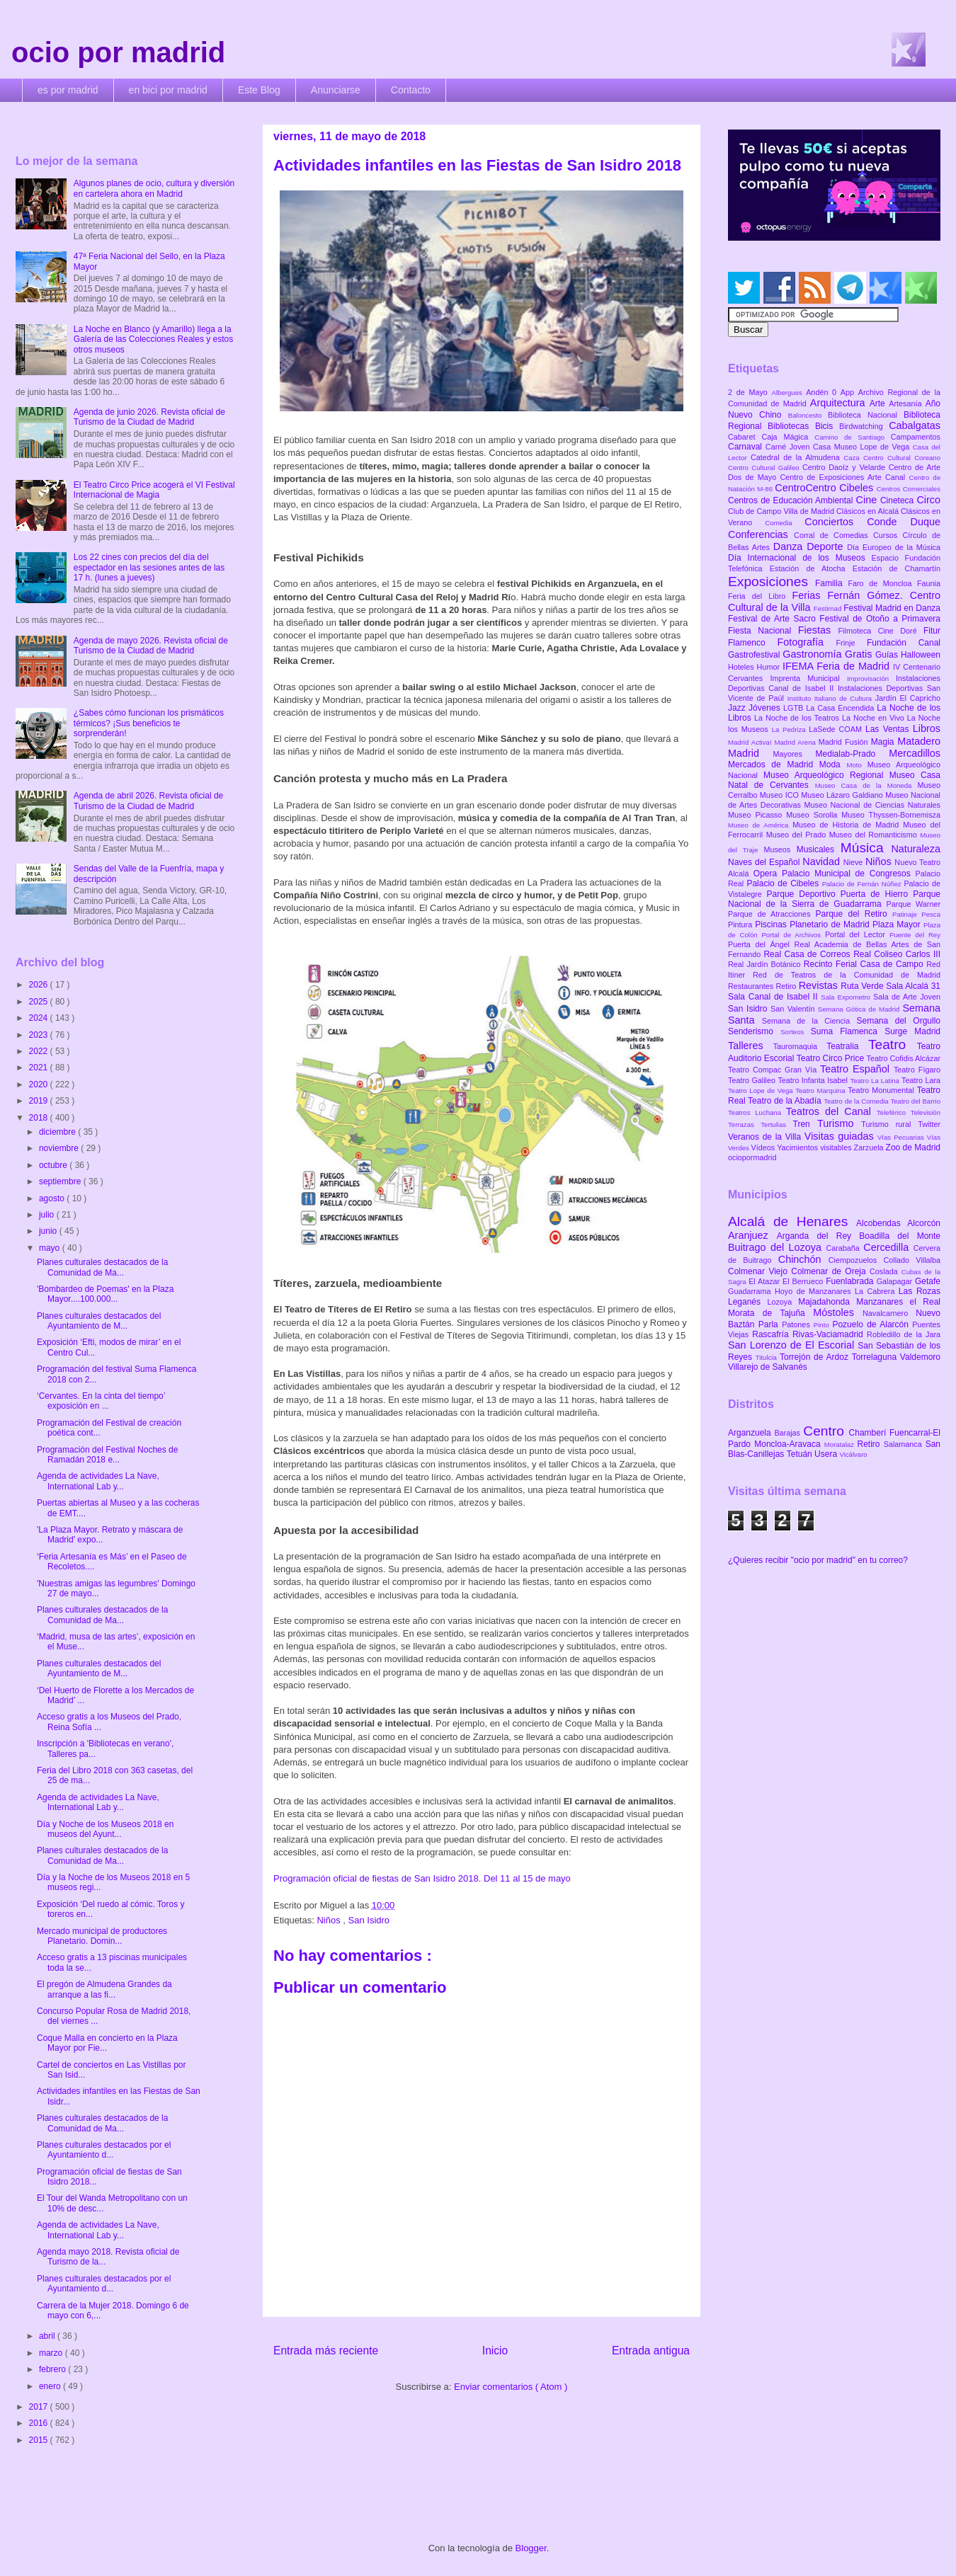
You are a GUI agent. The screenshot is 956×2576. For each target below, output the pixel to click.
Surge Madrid (912, 1031)
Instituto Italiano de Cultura (831, 698)
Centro (825, 1431)
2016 (39, 2423)
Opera (767, 873)
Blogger (531, 2548)
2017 (39, 2407)
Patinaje (906, 914)
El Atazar (766, 1281)
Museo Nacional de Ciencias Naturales (872, 805)
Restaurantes (752, 986)
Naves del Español (765, 862)
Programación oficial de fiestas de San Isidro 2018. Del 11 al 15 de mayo (422, 1878)
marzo (52, 2353)
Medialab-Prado (852, 754)
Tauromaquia (799, 1046)
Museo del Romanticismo (875, 834)
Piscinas (772, 924)
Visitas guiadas (840, 1136)
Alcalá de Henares (792, 1221)
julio (48, 1215)
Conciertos (835, 521)
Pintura (741, 924)
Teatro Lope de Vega (761, 1090)
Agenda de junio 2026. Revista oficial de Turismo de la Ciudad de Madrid (149, 417)
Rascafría (772, 1334)
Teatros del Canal (831, 1111)
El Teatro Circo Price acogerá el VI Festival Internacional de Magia (154, 490)
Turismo (839, 1123)
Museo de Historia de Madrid (847, 824)
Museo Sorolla (813, 815)
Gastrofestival (755, 655)
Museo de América (760, 825)
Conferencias (761, 534)
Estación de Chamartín (896, 568)
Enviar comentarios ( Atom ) (510, 2386)
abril (48, 2336)
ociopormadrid (752, 1157)
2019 (39, 1101)
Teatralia (847, 1046)
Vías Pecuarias (902, 1137)
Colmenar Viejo (759, 1271)
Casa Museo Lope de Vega (863, 446)
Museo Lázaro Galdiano (843, 795)
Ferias (809, 595)
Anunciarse (335, 90)
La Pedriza (790, 729)
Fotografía (806, 642)
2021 (39, 1067)
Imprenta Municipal (808, 678)
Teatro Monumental (882, 1090)
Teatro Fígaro (917, 1069)
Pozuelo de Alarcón (872, 1324)
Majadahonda (827, 1302)
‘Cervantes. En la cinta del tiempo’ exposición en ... (101, 1401)
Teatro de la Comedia (857, 1101)
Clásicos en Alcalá (868, 511)
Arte (879, 403)
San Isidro (369, 1920)
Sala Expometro (847, 997)
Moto (856, 765)
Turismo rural (889, 1124)
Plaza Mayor (897, 924)
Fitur (931, 631)
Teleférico (894, 1112)
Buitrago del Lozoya (777, 1247)
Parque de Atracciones (771, 914)
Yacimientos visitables (815, 1147)
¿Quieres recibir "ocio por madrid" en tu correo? (818, 1560)
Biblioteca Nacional (866, 415)
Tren (805, 1124)
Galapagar (896, 1281)
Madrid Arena (797, 742)
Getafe (927, 1281)
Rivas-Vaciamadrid (829, 1334)
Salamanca (905, 1444)
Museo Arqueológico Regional (826, 775)
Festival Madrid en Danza (891, 608)
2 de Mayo (750, 392)
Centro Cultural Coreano (901, 458)
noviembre (60, 1148)
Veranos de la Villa (766, 1137)
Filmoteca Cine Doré (880, 630)
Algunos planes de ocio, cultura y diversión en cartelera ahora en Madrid (154, 188)
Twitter (929, 1124)
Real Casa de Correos (808, 954)
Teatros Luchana (757, 1112)
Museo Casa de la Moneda (866, 785)
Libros (926, 728)
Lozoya (782, 1302)
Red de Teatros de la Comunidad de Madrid (846, 975)
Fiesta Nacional (763, 631)
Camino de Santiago (852, 437)
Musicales (819, 849)
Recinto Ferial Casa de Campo (865, 964)
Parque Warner (913, 904)
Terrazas (744, 1124)
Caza (853, 458)
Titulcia (768, 1357)
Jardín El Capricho (907, 698)
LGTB (794, 708)
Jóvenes (766, 708)
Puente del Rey (914, 935)
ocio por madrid (118, 52)
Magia (884, 742)
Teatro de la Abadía (786, 1101)
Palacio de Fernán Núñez (863, 884)
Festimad (828, 608)
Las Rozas (919, 1291)
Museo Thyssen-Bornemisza (890, 815)
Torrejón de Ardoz (816, 1357)
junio (49, 1231)
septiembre (61, 1181)
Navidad (822, 861)
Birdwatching (864, 426)
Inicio (495, 2351)
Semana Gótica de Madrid (860, 1009)
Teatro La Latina (875, 1080)
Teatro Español (857, 1069)
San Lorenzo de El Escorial (793, 1345)
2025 (39, 1002)
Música (866, 847)
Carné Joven (789, 446)
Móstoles (838, 1312)
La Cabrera (877, 1291)
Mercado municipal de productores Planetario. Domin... (102, 1936)
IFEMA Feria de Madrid (838, 666)
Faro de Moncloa (882, 583)
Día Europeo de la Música (893, 547)
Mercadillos (914, 753)
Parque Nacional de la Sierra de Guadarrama (834, 899)
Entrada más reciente (325, 2351)
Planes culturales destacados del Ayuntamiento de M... (99, 1321)
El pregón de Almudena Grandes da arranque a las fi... (104, 1989)
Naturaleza (915, 848)
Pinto (823, 1325)
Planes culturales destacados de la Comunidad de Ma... (102, 1267)
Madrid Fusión (845, 742)
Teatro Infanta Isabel (814, 1080)
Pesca (930, 914)
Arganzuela (751, 1433)
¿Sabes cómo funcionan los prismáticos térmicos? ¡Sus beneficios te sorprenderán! (149, 723)
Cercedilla (888, 1247)
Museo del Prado (797, 834)
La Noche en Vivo (874, 718)
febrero (53, 2369)
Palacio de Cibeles (783, 883)
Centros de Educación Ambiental (792, 500)
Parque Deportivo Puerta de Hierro (840, 894)
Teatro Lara (920, 1080)
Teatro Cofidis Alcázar (903, 1058)
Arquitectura (840, 402)
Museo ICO (780, 795)
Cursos (888, 535)
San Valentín (794, 1008)
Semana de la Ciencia (809, 1021)
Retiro (787, 986)
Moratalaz (841, 1444)
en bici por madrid (168, 90)
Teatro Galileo (753, 1080)
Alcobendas (881, 1223)
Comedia (784, 523)
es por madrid (68, 90)
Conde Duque (903, 521)
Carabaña (844, 1248)
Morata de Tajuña (770, 1313)
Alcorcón (923, 1223)
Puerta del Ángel (761, 944)
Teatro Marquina (821, 1090)
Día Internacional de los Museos (800, 558)
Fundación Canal (903, 643)
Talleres (750, 1045)
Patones (798, 1324)
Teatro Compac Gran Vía (774, 1069)
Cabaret (744, 437)
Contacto (411, 90)
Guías (888, 655)
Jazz (738, 708)
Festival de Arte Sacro (773, 619)
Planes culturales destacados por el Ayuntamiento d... (104, 2150)
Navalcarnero (889, 1313)
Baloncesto (808, 415)
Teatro (892, 1044)
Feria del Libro (760, 596)
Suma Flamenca (847, 1031)
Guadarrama (751, 1291)
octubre (54, 1165)
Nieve (854, 862)
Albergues (789, 392)
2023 (39, 1035)
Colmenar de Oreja (830, 1271)
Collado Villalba (912, 1260)
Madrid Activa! (751, 742)
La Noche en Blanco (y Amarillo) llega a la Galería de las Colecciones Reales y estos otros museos (153, 339)
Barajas (788, 1433)
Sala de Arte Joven (906, 996)
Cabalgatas (914, 425)
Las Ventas (889, 729)
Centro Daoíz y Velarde (845, 467)
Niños (330, 1920)
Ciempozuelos (856, 1260)
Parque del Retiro (853, 914)
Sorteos (795, 1032)
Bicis (827, 426)
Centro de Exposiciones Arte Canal (844, 477)
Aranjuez (752, 1235)
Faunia (928, 583)
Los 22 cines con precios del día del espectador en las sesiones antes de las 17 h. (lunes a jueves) (149, 567)
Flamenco (752, 643)
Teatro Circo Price (832, 1058)
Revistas (820, 985)
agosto (53, 1198)
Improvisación (871, 678)
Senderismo (754, 1031)
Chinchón (803, 1259)
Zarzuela (870, 1147)
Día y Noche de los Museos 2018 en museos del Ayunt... (105, 1829)
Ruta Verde (863, 986)
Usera (826, 1454)
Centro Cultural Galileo (765, 467)
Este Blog (259, 90)
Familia (831, 583)
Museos (779, 849)
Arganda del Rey (818, 1236)
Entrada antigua (651, 2351)
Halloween (920, 655)
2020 (39, 1084)
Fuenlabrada (851, 1281)
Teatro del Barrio (915, 1101)
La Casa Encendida (841, 708)
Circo (928, 499)
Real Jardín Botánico (766, 964)
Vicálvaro (853, 1454)
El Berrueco (804, 1281)
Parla (770, 1324)
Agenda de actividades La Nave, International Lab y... (98, 1481)
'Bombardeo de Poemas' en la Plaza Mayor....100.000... (105, 1294)
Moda (833, 764)
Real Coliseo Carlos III (896, 954)
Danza (790, 546)
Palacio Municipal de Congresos (849, 873)
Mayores (794, 754)
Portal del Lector (857, 934)
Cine (868, 499)
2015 (39, 2440)
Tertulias (776, 1124)
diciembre (58, 1132)
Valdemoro (920, 1357)
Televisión (925, 1112)
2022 (39, 1051)
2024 (39, 1018)
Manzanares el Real (898, 1302)
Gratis (860, 654)
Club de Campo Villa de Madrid (782, 511)
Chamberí (869, 1433)
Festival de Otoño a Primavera (879, 619)
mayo (50, 1248)
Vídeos (764, 1147)
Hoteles (742, 667)
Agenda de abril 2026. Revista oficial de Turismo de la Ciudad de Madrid (148, 801)
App (849, 392)
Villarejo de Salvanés (767, 1367)
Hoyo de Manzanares (815, 1291)
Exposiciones (771, 581)
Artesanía (907, 403)
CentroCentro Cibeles (826, 487)
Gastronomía (814, 654)
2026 (39, 985)
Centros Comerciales (908, 489)
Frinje (851, 643)
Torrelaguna (876, 1357)
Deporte (827, 546)
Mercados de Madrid (773, 764)
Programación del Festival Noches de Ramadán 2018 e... (107, 1455)
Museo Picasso (757, 815)
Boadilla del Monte (899, 1236)
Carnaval (747, 447)
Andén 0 (823, 392)
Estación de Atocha (811, 568)
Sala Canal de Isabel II (774, 997)
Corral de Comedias (833, 535)
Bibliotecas (791, 426)
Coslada (885, 1271)
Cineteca (898, 500)
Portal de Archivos (793, 935)
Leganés (747, 1302)
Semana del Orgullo (898, 1021)
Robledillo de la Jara (903, 1334)
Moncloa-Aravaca (789, 1444)
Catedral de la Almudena (797, 457)
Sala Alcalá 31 (913, 986)
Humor (770, 667)
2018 (39, 1118)
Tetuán (800, 1454)
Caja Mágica (787, 437)
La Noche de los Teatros (798, 718)
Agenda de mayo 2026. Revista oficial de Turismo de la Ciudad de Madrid (151, 646)
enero (51, 2386)
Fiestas (818, 630)
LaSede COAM (837, 729)
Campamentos (915, 437)
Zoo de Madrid (913, 1147)
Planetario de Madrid (831, 924)
